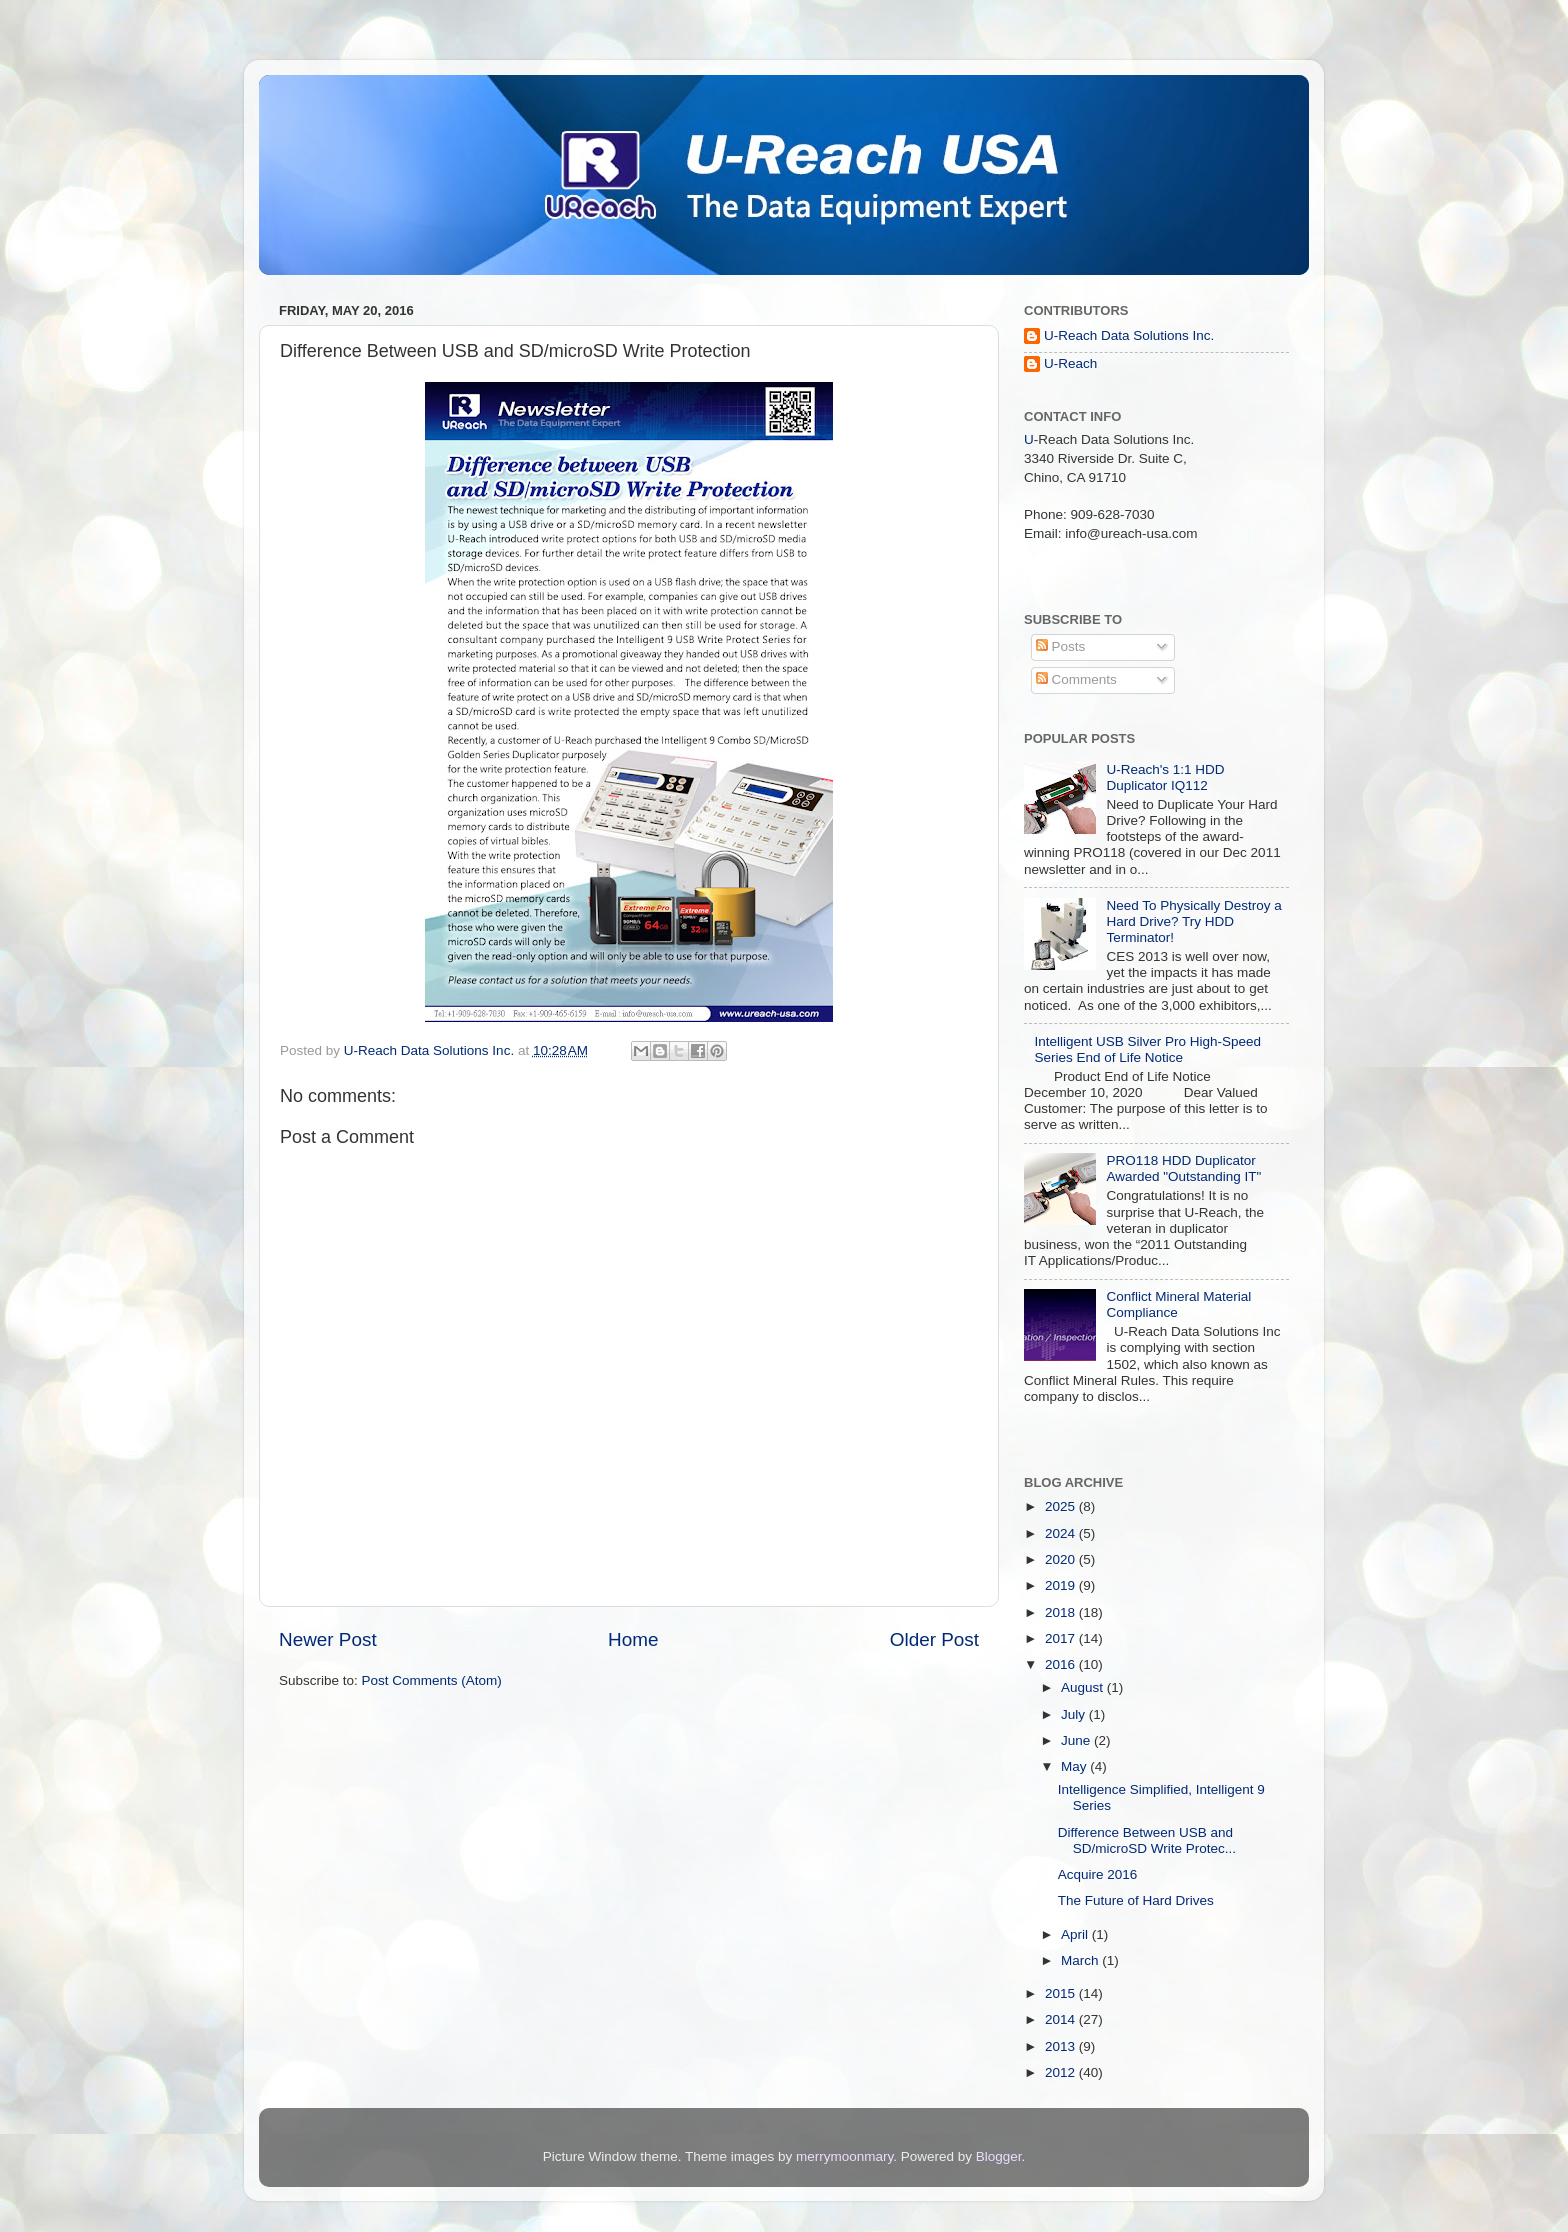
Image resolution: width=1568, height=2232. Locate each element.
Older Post (934, 1639)
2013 (1062, 2046)
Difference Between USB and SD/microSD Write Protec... (1147, 1840)
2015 (1062, 1993)
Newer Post (328, 1639)
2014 (1062, 2019)
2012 (1062, 2072)
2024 (1062, 1533)
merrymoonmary (844, 2156)
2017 (1062, 1638)
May (1075, 1766)
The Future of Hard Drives (1136, 1900)
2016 (1062, 1664)
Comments (1076, 679)
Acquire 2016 (1098, 1874)
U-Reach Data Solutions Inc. (1129, 335)
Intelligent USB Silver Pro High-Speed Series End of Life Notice (1147, 1049)
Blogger (999, 2156)
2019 (1062, 1585)
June (1077, 1740)
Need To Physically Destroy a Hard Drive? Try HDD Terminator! (1193, 921)
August (1084, 1687)
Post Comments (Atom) (432, 1680)
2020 (1062, 1559)
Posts (1061, 646)
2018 (1062, 1612)
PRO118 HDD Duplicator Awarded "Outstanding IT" (1183, 1168)
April (1076, 1934)
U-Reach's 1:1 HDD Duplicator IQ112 (1165, 777)
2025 (1062, 1506)
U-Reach (1070, 363)
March (1081, 1960)
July (1075, 1714)
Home (633, 1639)
